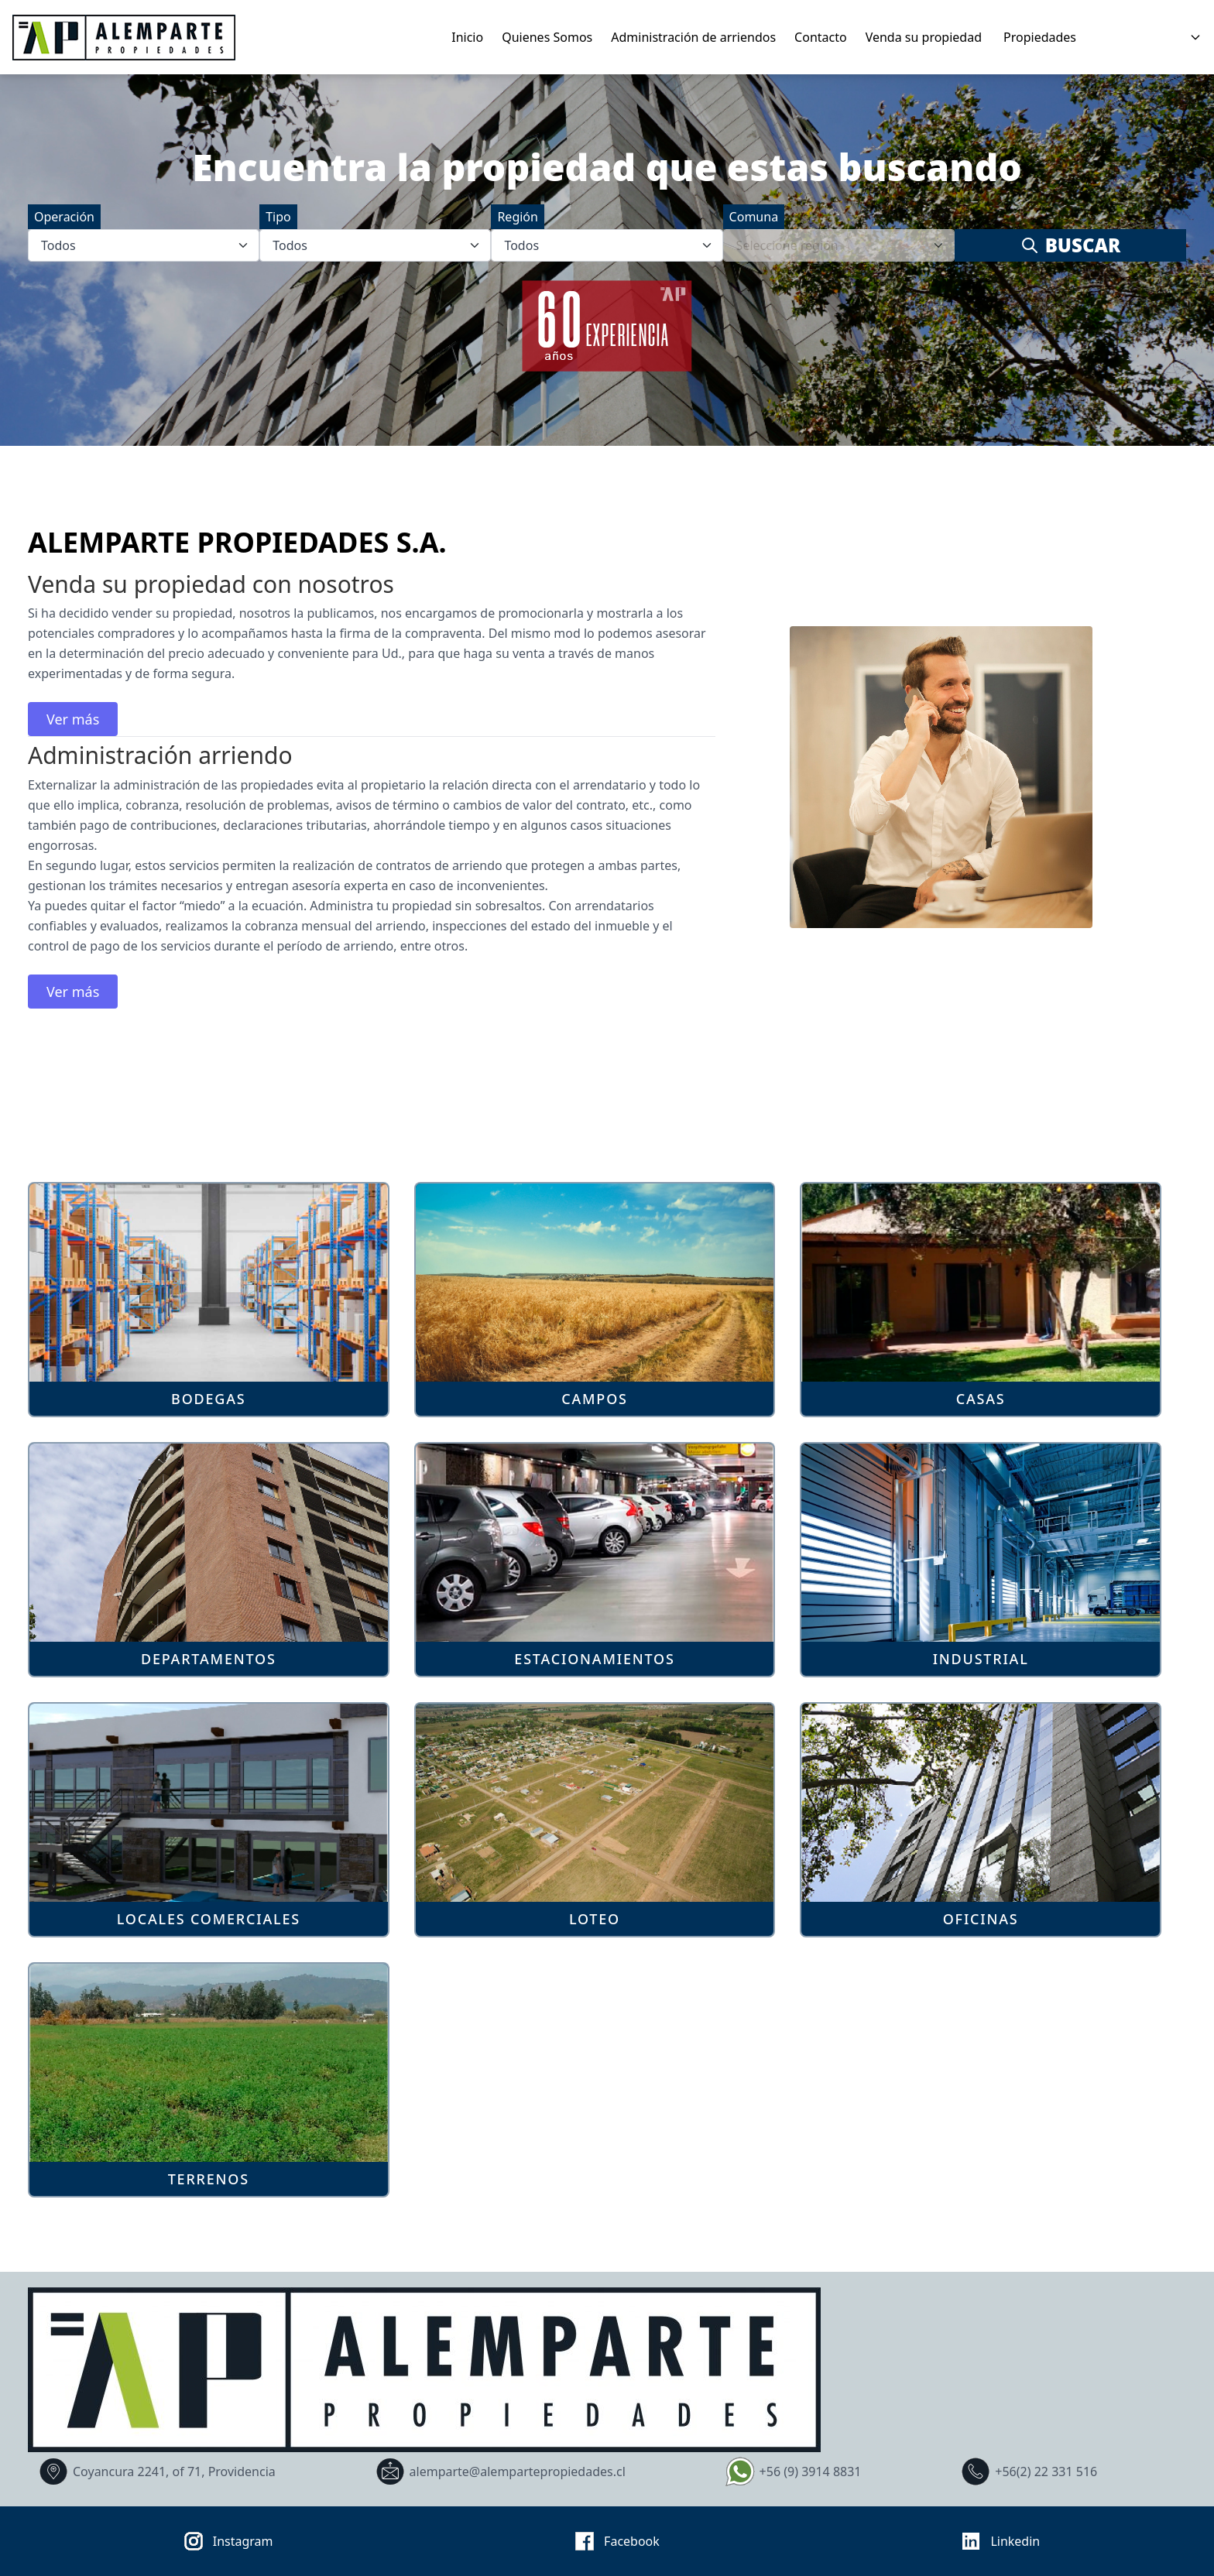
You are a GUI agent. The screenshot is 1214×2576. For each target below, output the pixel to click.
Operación (64, 216)
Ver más (72, 719)
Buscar (1070, 245)
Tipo (278, 216)
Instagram (223, 2541)
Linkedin (996, 2541)
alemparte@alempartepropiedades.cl (498, 2471)
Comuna (754, 216)
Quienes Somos (547, 37)
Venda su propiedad (924, 37)
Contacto (820, 37)
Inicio (467, 37)
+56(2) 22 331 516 (1026, 2471)
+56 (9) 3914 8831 (791, 2471)
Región (517, 216)
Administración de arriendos (693, 37)
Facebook (612, 2541)
